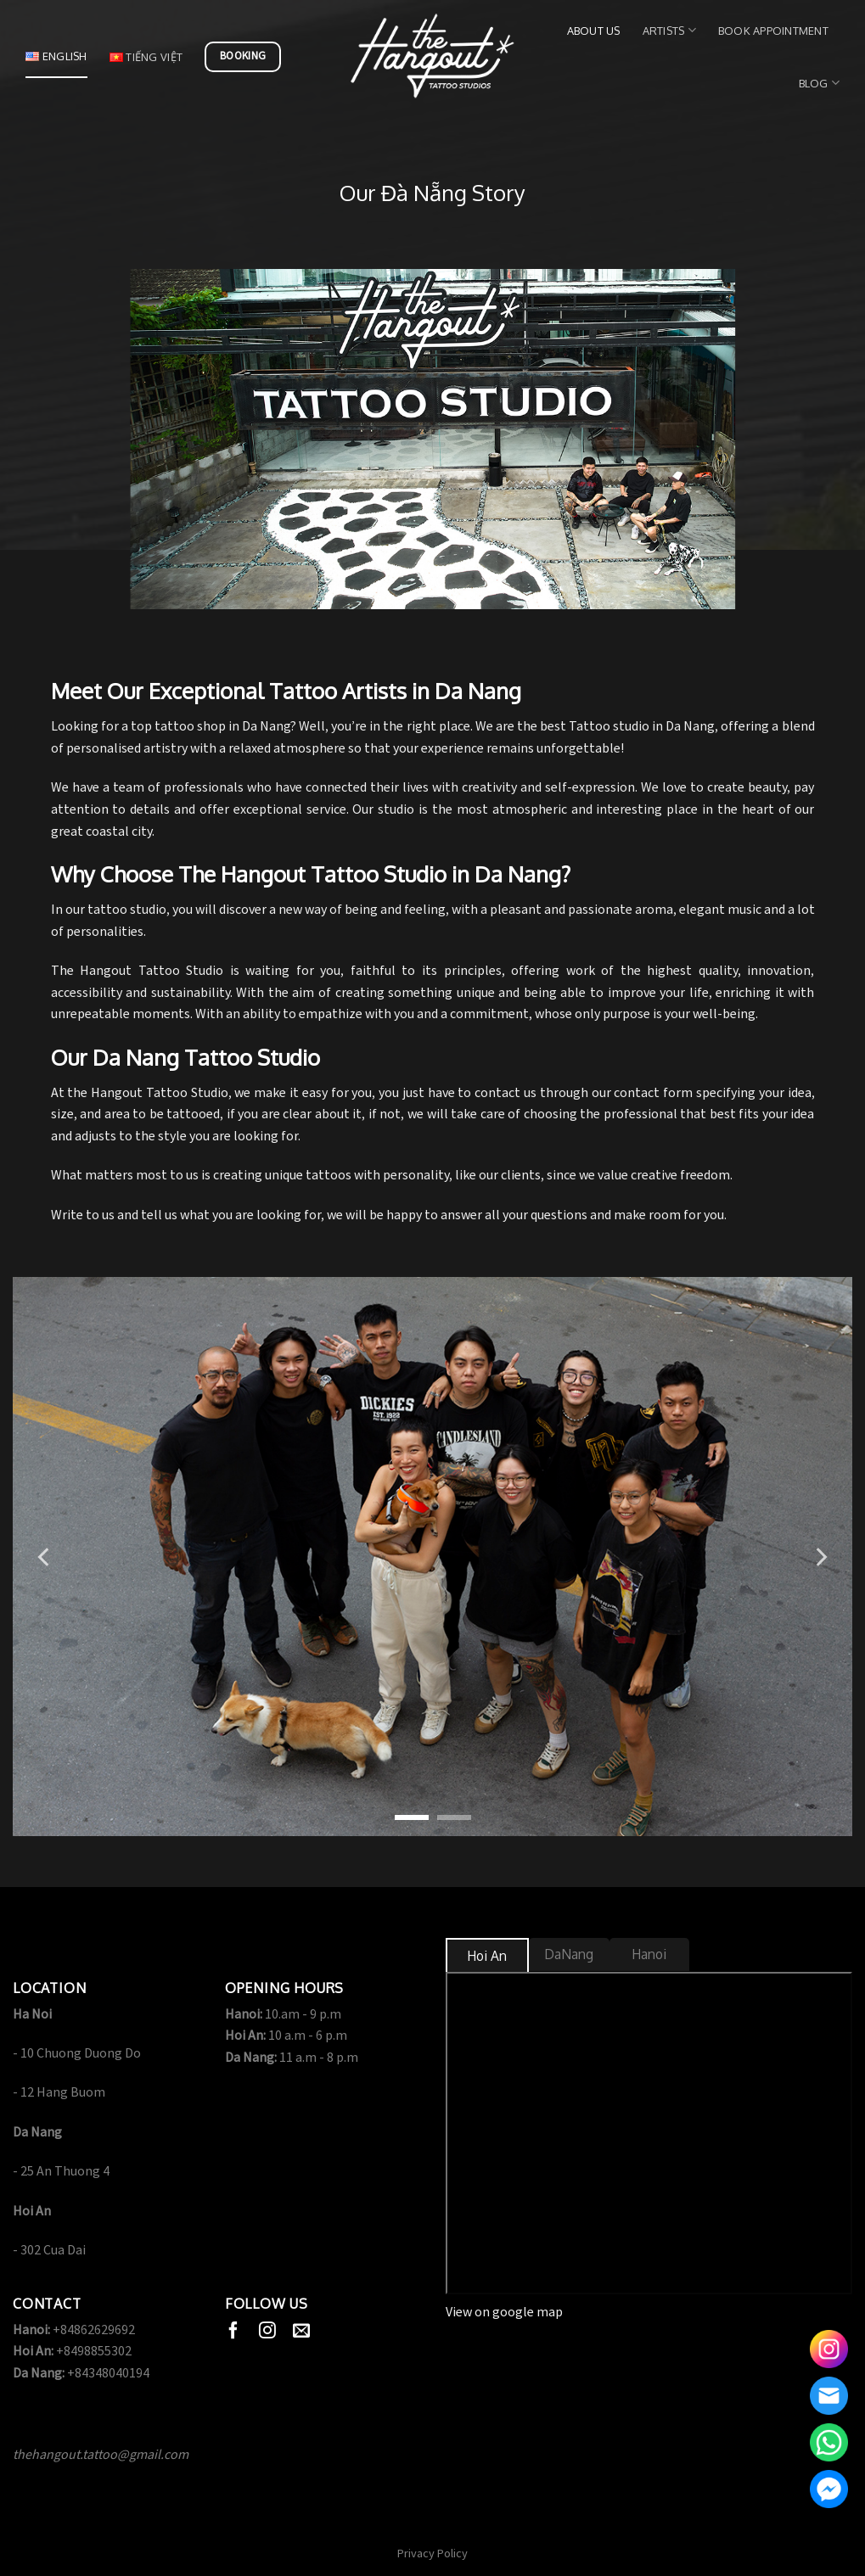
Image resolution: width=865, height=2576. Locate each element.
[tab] (487, 1956)
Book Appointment (773, 30)
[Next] (820, 1557)
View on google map (504, 2312)
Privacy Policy (432, 2553)
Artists (669, 30)
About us (594, 30)
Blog (819, 83)
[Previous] (45, 1557)
